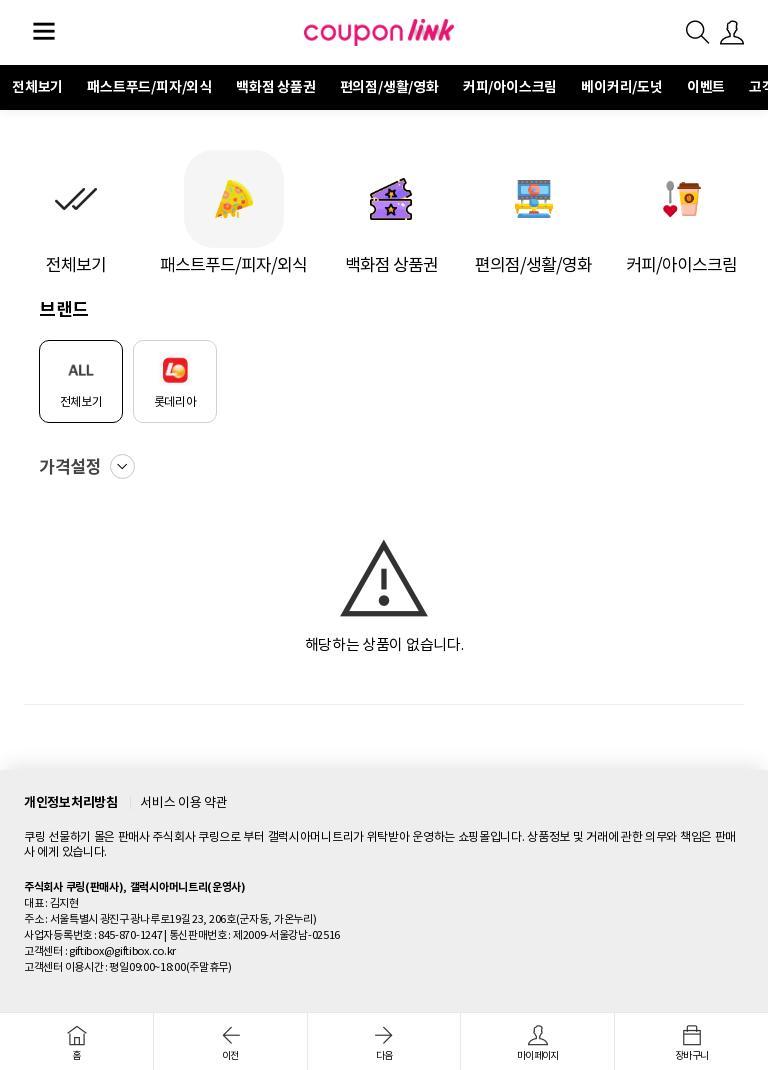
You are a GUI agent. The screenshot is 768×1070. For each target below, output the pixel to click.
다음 (384, 1043)
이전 (230, 1043)
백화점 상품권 (276, 87)
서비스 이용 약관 (183, 802)
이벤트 (706, 87)
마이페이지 (537, 1043)
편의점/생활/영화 (389, 87)
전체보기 (37, 87)
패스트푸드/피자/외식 (149, 87)
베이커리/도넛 (622, 87)
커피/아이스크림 (510, 87)
